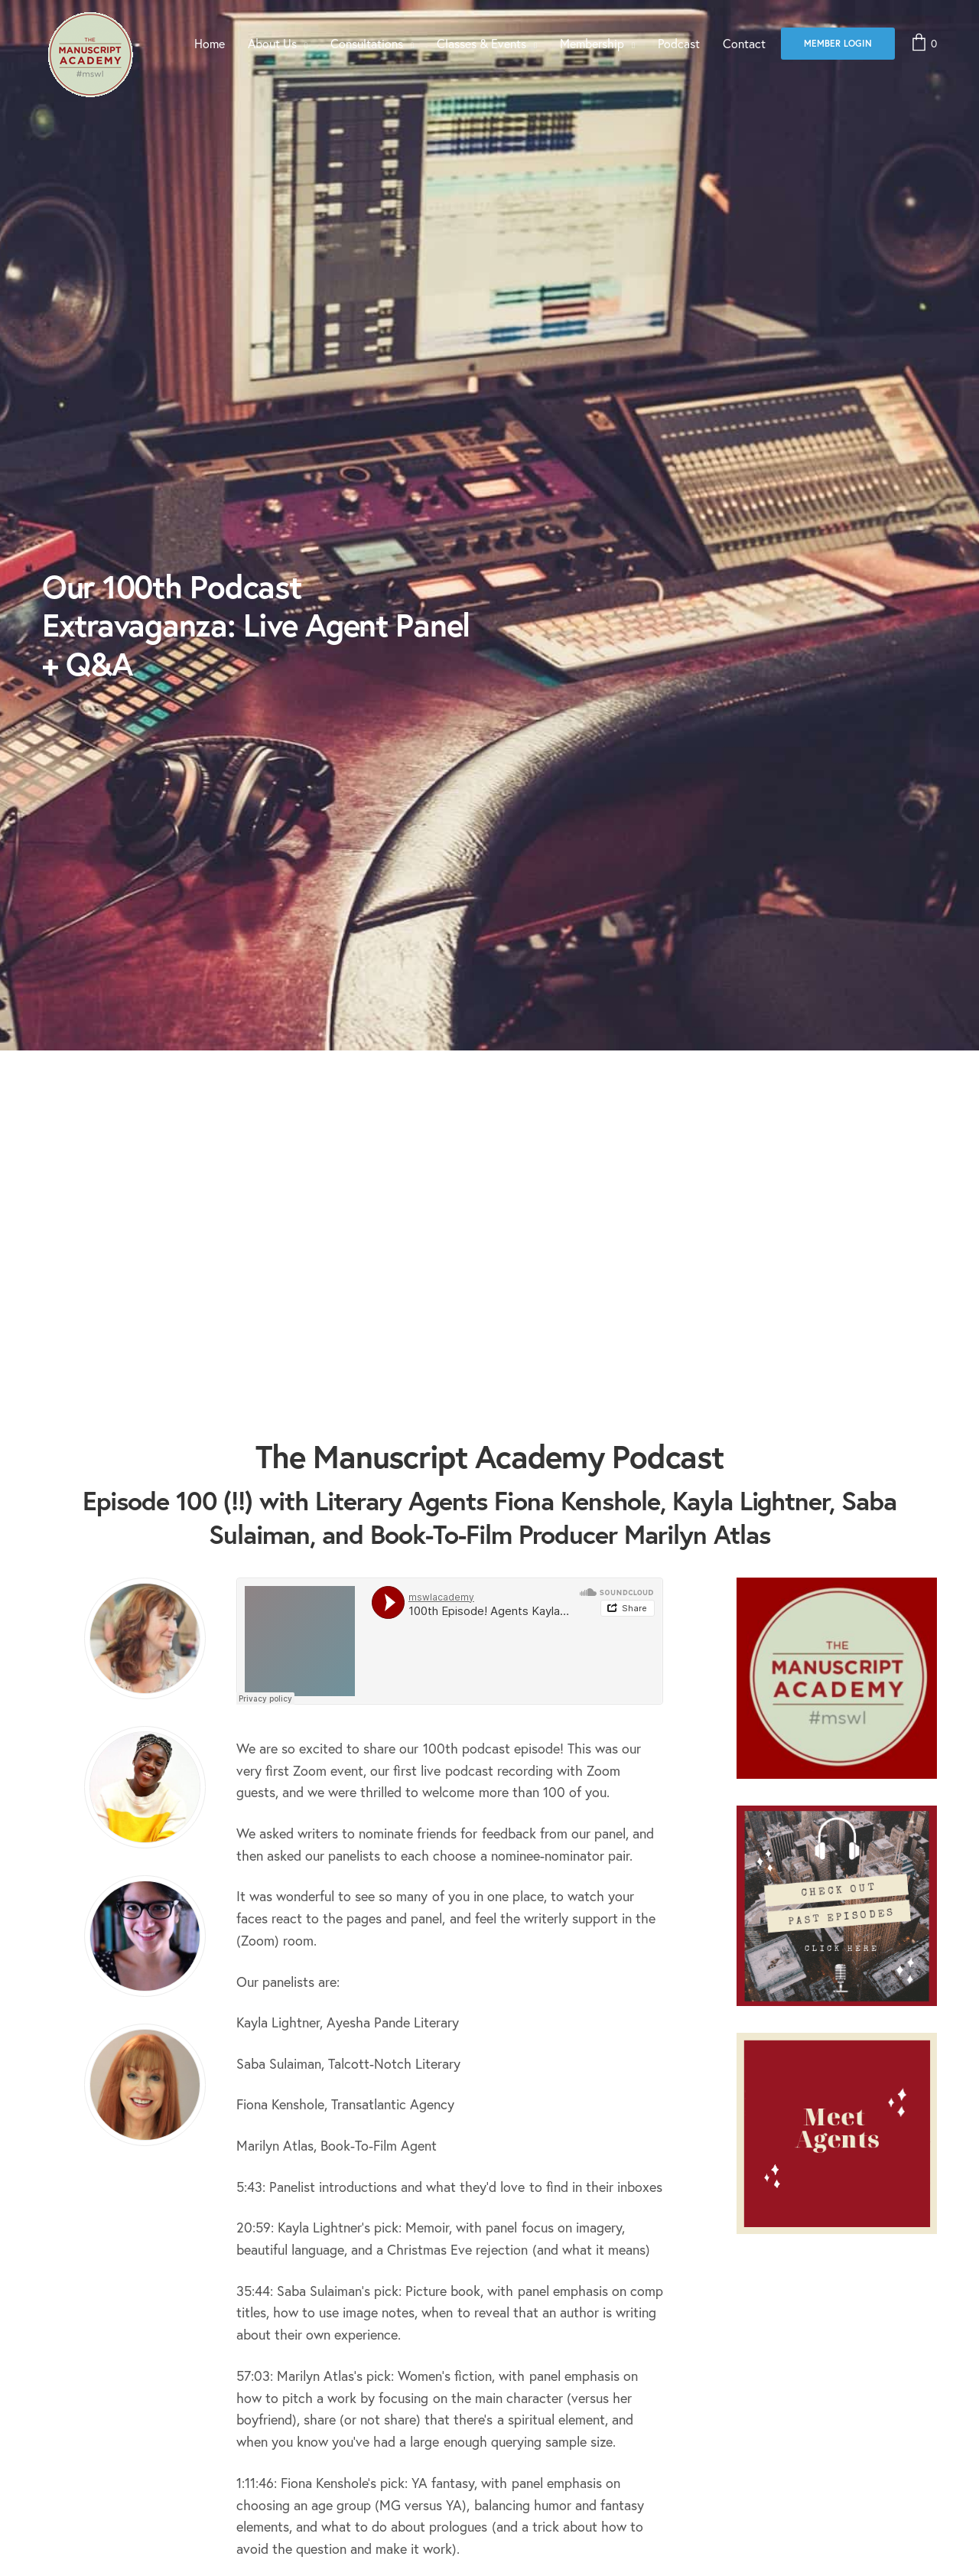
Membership (592, 43)
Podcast (679, 43)
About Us (272, 43)
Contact (744, 43)
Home (209, 43)
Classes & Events (481, 43)
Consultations (366, 43)
